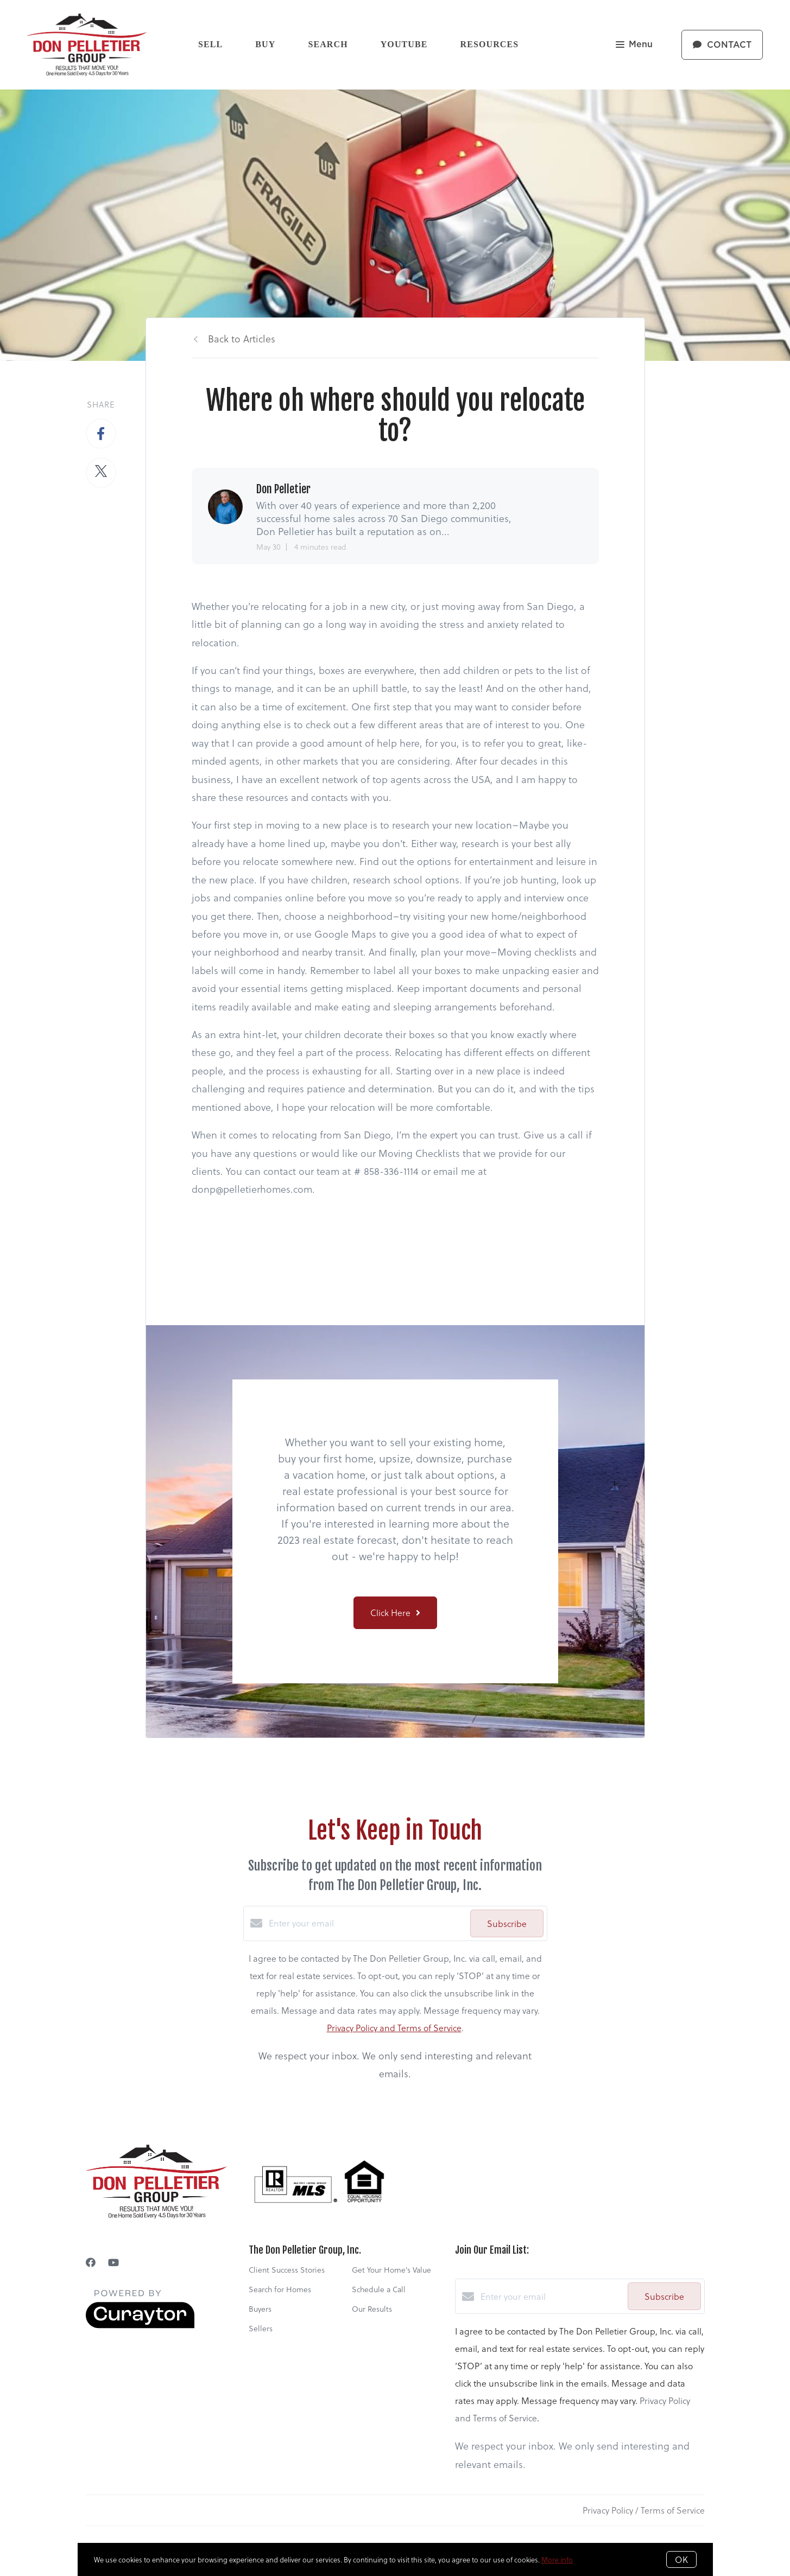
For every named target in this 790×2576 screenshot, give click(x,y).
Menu (634, 45)
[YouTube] (113, 2262)
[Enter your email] (367, 1923)
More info (557, 2559)
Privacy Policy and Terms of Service (394, 2027)
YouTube (404, 44)
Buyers (260, 2308)
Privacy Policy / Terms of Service (644, 2510)
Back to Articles (241, 338)
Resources (489, 44)
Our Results (372, 2308)
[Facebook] (91, 2262)
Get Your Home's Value (391, 2269)
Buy (265, 44)
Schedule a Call (379, 2289)
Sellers (261, 2328)
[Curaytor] (140, 2325)
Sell (210, 44)
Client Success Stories (287, 2269)
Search (327, 44)
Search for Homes (280, 2289)
